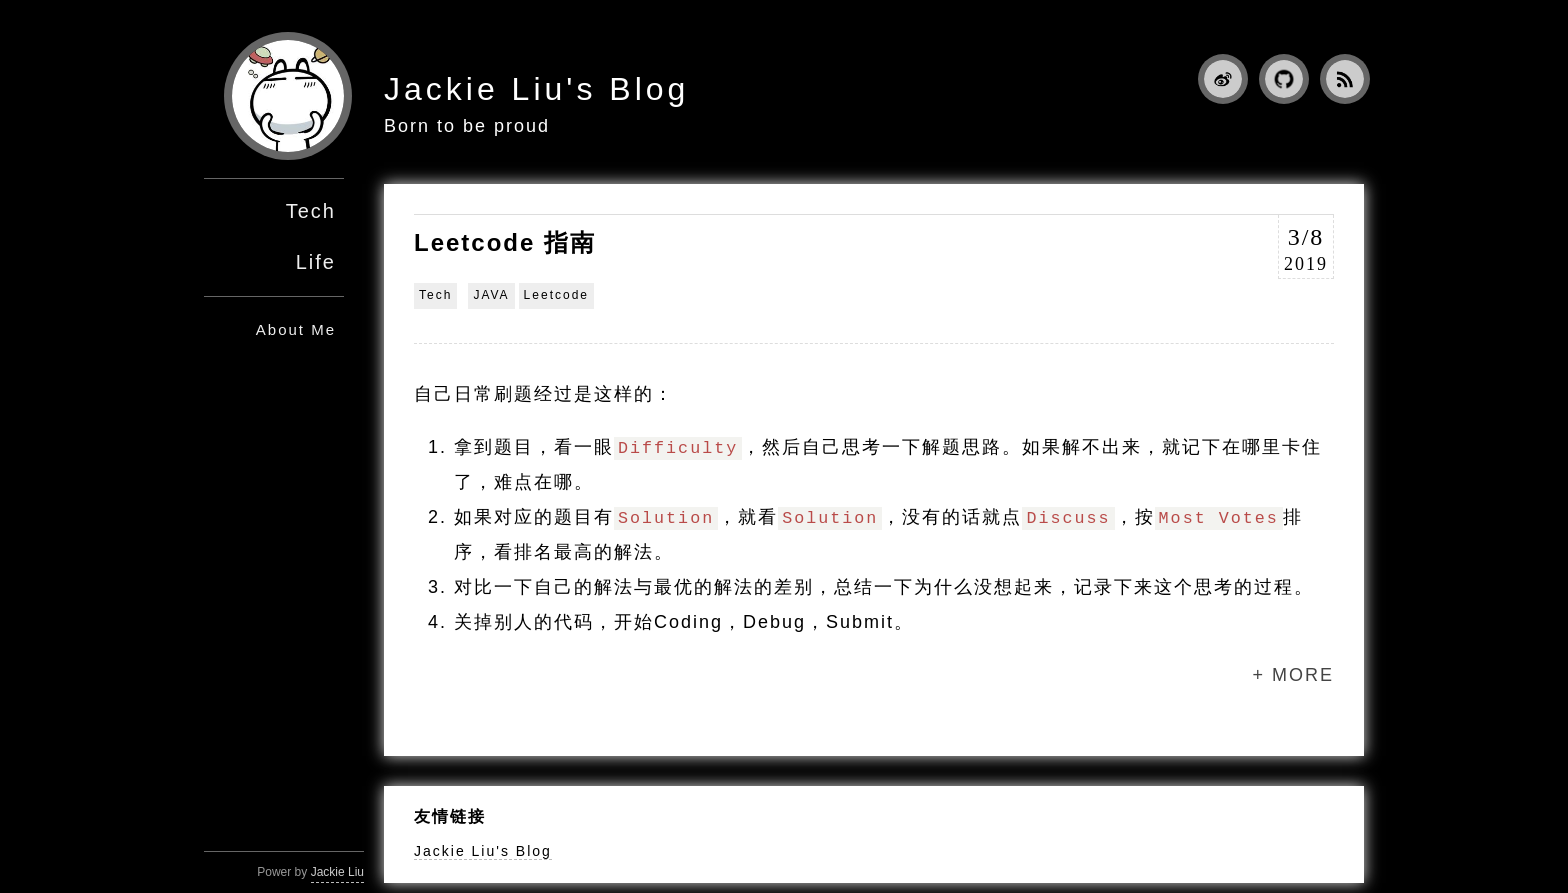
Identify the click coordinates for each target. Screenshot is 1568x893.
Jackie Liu (337, 872)
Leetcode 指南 (505, 242)
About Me (296, 329)
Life (316, 262)
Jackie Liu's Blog (536, 89)
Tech (311, 211)
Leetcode (556, 295)
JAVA (491, 295)
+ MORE (1293, 675)
